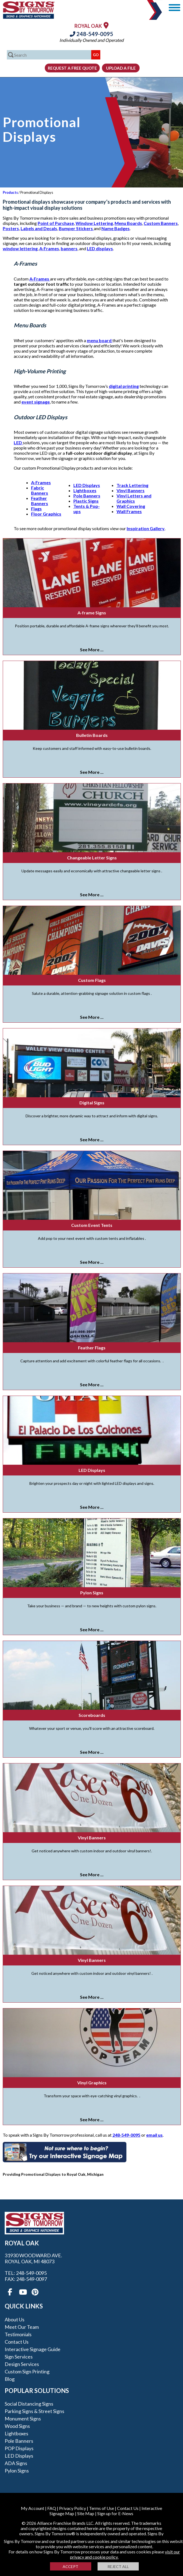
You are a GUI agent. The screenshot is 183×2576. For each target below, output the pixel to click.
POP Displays (19, 2448)
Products (10, 192)
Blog (10, 2379)
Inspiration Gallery (146, 528)
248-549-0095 (91, 34)
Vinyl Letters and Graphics (134, 498)
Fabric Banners (39, 490)
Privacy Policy (72, 2508)
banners (69, 248)
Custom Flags (92, 980)
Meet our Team (22, 2327)
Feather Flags (92, 1347)
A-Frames (49, 248)
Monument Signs (23, 2419)
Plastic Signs (86, 500)
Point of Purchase (56, 223)
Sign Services (19, 2357)
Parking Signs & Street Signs (34, 2411)
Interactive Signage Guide (32, 2349)
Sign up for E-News (115, 2513)
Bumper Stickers (76, 228)
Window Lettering (94, 223)
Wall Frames (129, 511)
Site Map (85, 2513)
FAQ (51, 2508)
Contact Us (17, 2342)
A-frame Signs (91, 612)
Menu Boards (128, 223)
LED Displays (86, 485)
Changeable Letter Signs (92, 857)
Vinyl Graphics (92, 2082)
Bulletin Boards (92, 735)
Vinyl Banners (131, 490)
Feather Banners (39, 500)
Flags (36, 508)
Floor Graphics (46, 513)
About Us (14, 2319)
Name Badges (115, 228)
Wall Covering (131, 506)
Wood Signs (17, 2426)
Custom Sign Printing (27, 2371)
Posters (11, 228)
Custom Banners (161, 223)
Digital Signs (91, 1102)
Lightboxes (84, 490)
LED (18, 442)
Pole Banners (86, 495)
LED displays (100, 248)
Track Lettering (132, 485)
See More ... (92, 649)
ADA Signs (16, 2463)
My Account (32, 2508)
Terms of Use (101, 2508)
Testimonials (18, 2334)
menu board (99, 340)
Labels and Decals (39, 228)
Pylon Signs (91, 1592)
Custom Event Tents (91, 1225)
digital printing (124, 386)
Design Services (22, 2364)
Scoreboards (92, 1715)
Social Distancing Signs (29, 2404)
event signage (35, 401)
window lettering (20, 248)
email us (154, 2134)
